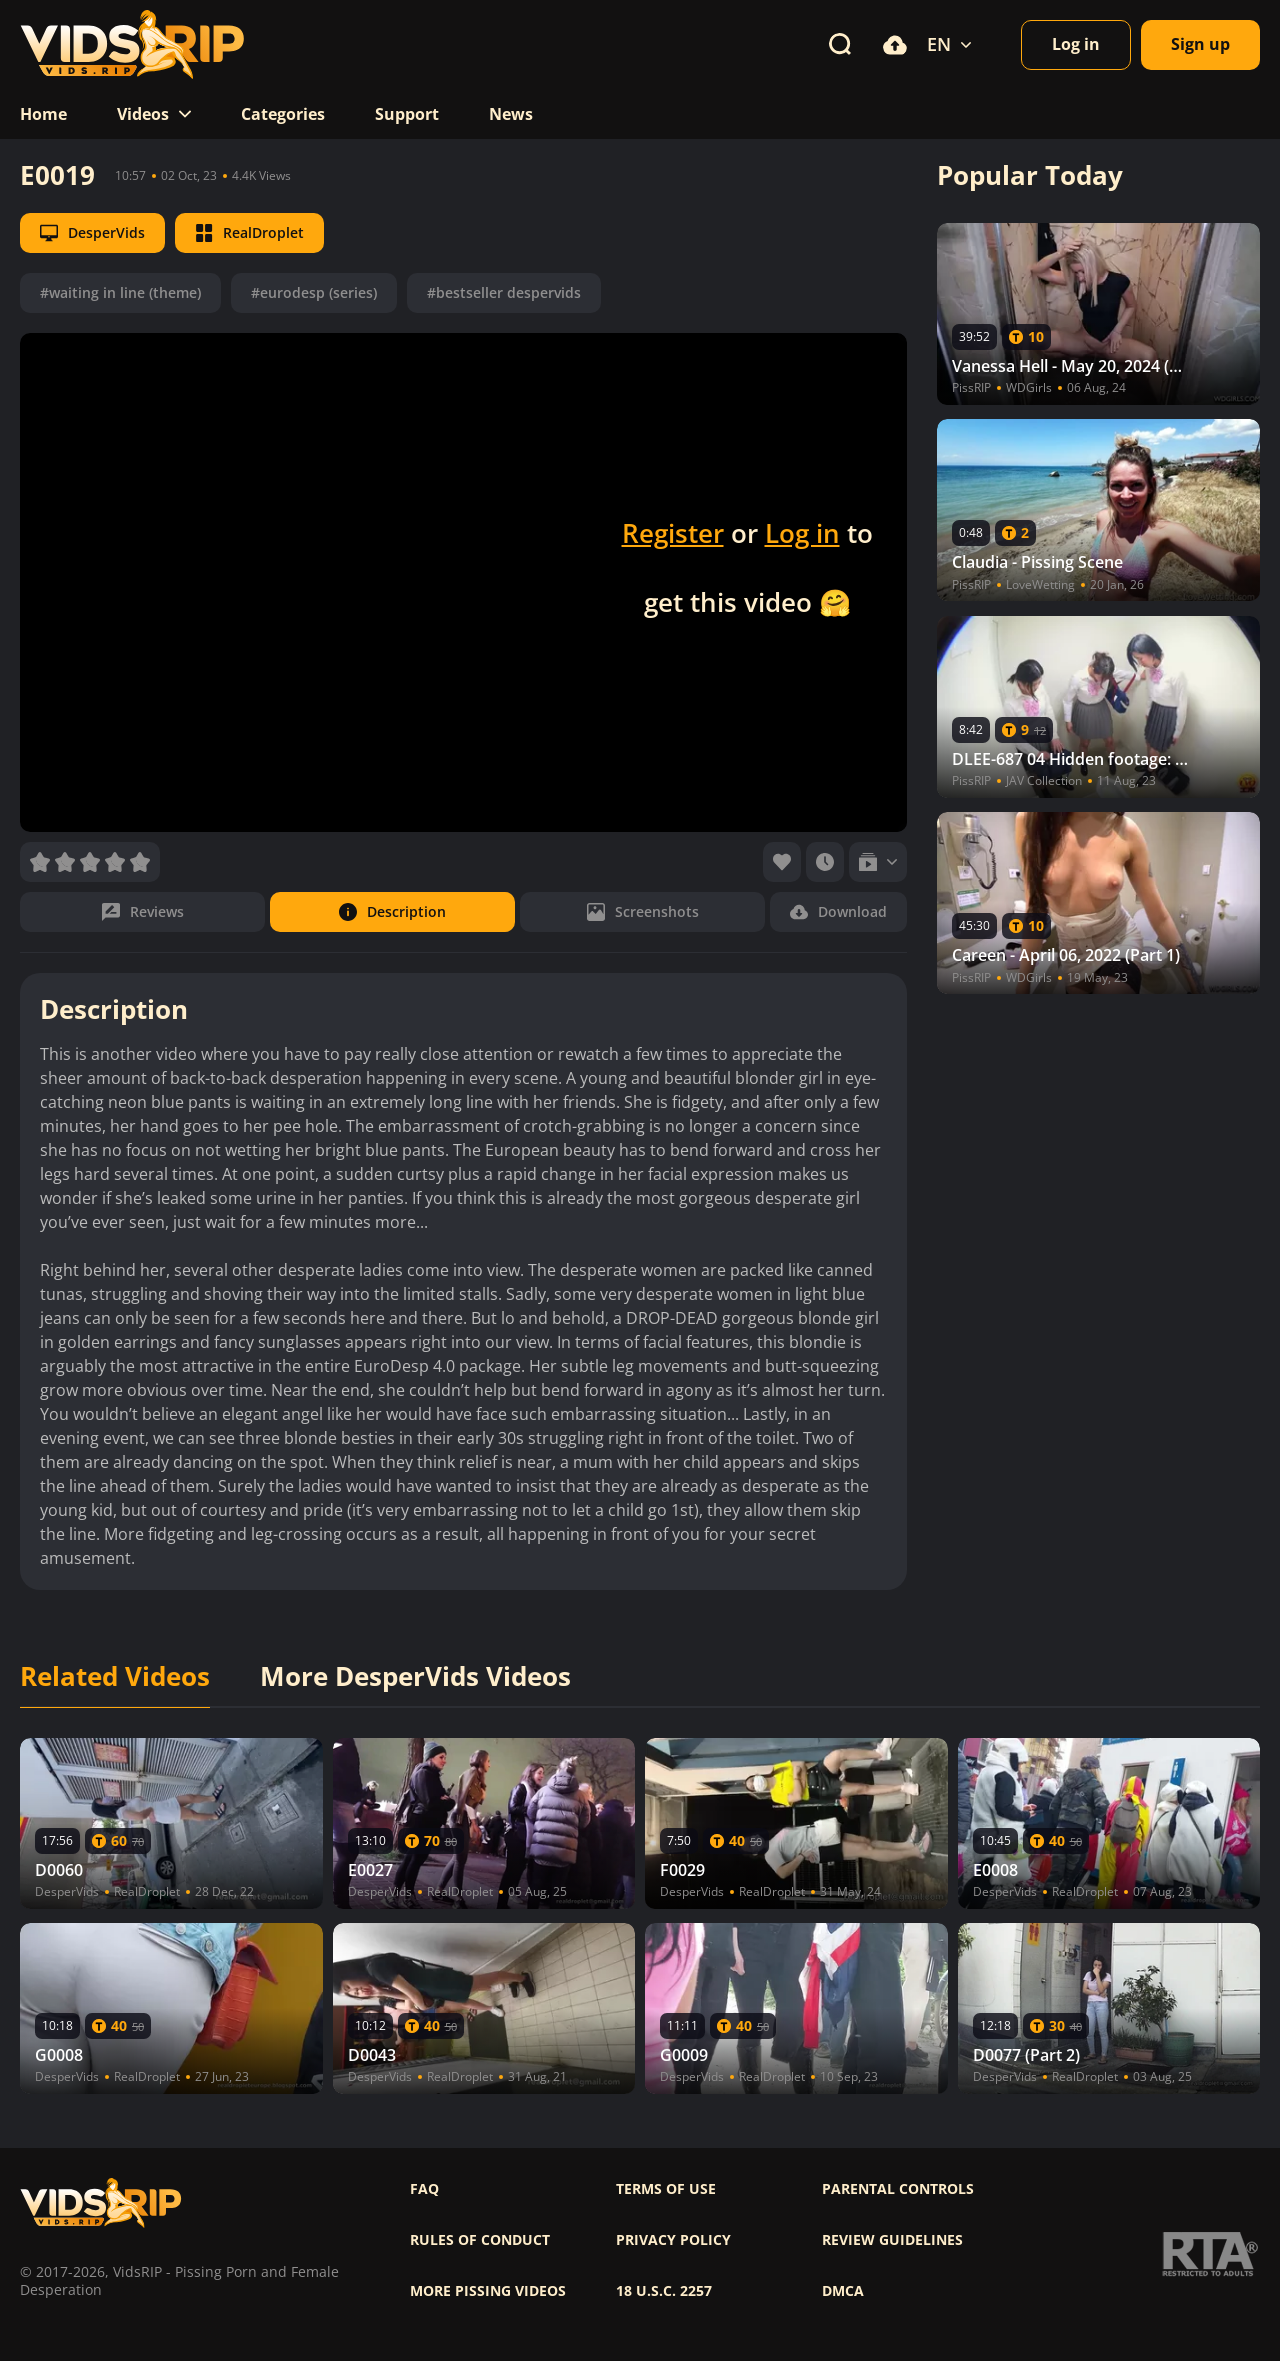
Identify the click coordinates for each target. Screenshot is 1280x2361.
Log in (802, 533)
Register (673, 533)
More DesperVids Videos (415, 1677)
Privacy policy (673, 2240)
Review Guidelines (892, 2240)
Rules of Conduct (480, 2240)
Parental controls (898, 2189)
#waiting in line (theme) (120, 292)
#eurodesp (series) (314, 292)
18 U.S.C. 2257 (664, 2291)
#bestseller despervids (504, 292)
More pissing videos (488, 2291)
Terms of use (666, 2189)
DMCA (843, 2291)
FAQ (424, 2189)
